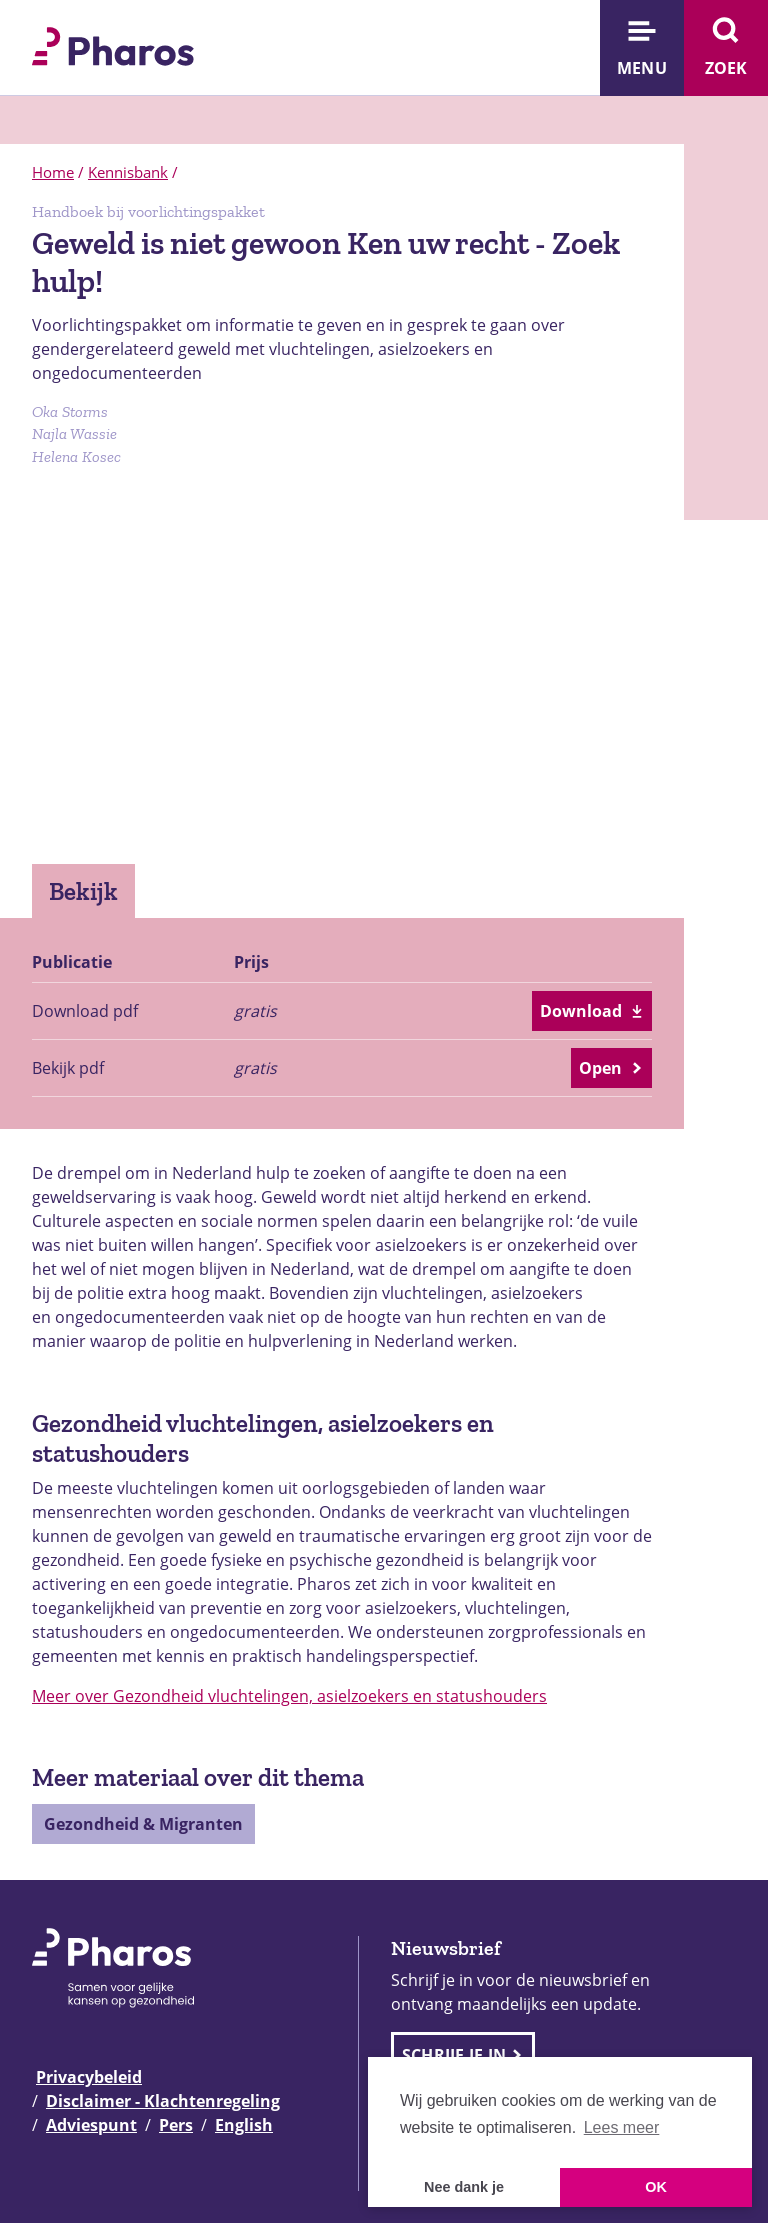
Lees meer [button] (622, 2127)
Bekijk (83, 891)
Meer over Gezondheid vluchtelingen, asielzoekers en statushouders (289, 1696)
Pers (176, 2125)
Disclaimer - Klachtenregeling (163, 2101)
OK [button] (656, 2187)
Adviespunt (91, 2125)
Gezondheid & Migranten (143, 1824)
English (244, 2125)
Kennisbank (128, 172)
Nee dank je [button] (464, 2187)
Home (53, 172)
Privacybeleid (89, 2077)
